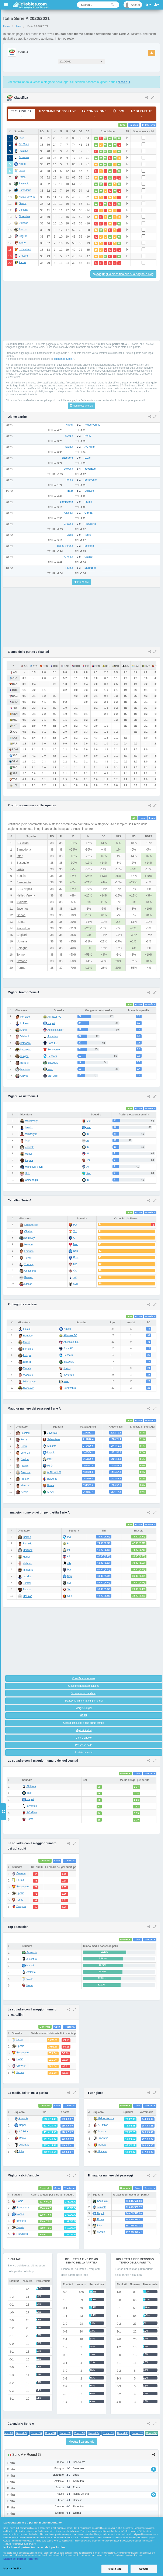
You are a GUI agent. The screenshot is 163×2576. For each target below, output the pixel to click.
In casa (134, 125)
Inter (21, 137)
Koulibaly (29, 1238)
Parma (22, 262)
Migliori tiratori (84, 1730)
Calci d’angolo (83, 1737)
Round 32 (65, 2433)
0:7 (24, 779)
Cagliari (23, 236)
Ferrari (24, 1439)
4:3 (146, 695)
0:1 (116, 690)
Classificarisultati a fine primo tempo (83, 1722)
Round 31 (50, 2433)
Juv (69, 1563)
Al (85, 1166)
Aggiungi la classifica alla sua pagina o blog (123, 274)
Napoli (22, 163)
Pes (69, 1537)
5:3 (44, 737)
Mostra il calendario (81, 2441)
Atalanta (23, 150)
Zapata (29, 1160)
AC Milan (24, 144)
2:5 (116, 684)
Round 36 (122, 2433)
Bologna (23, 209)
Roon (24, 1446)
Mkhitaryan (31, 1134)
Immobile (25, 1043)
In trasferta (148, 125)
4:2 (75, 695)
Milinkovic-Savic (34, 1166)
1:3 (125, 672)
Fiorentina (24, 216)
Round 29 (21, 2433)
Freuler (25, 1479)
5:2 (65, 678)
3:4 (33, 713)
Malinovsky (31, 1120)
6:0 (85, 755)
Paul (27, 1140)
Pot (75, 1224)
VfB (75, 1231)
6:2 (75, 725)
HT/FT (83, 1715)
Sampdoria (25, 190)
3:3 (156, 672)
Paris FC (69, 1348)
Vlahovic (25, 1036)
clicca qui (124, 82)
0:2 (24, 678)
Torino (22, 242)
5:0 (54, 678)
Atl (85, 1153)
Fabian (24, 1465)
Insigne (24, 1056)
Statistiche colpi (83, 1752)
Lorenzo (28, 1251)
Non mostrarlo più (81, 405)
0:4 (125, 743)
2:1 (95, 672)
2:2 (106, 672)
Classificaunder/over (83, 1678)
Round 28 (7, 2433)
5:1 (75, 678)
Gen (86, 1120)
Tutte (123, 125)
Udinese (23, 222)
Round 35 (108, 2433)
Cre (75, 1264)
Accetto (144, 2568)
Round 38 (151, 2433)
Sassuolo (24, 183)
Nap (86, 1127)
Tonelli (27, 1257)
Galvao (24, 1076)
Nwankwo (25, 1049)
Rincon (28, 1283)
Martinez (25, 1069)
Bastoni (25, 1459)
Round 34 (93, 2433)
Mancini (25, 1485)
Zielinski (29, 1147)
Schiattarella (31, 1224)
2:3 (54, 701)
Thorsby (28, 1264)
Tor (86, 1160)
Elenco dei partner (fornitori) (21, 2558)
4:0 (75, 672)
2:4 (33, 779)
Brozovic (25, 1472)
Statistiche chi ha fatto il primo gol (84, 1700)
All (134, 818)
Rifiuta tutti (115, 2568)
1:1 (116, 678)
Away (152, 818)
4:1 (156, 678)
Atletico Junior (71, 1342)
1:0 (125, 678)
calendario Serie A (63, 358)
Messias (27, 1596)
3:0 (85, 678)
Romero (28, 1277)
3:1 (44, 719)
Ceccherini (30, 1270)
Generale (125, 1773)
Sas (69, 1582)
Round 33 (79, 2433)
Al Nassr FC (70, 1335)
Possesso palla (83, 1745)
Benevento (25, 249)
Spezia (23, 229)
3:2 (135, 672)
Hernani (28, 1244)
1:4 (33, 684)
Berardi (24, 1062)
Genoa (22, 203)
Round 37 (137, 2433)
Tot (75, 1277)
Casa (138, 1773)
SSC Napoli (24, 889)
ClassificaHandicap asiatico (83, 1685)
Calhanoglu (31, 1180)
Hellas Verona (27, 196)
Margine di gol (83, 1708)
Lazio (22, 170)
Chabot (28, 1231)
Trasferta (150, 1773)
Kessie (24, 1492)
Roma (22, 177)
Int (85, 1133)
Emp (76, 1257)
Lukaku (24, 1023)
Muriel (23, 1030)
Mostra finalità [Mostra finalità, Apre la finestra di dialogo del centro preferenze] (12, 2568)
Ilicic (27, 1173)
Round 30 (36, 2433)
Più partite (81, 582)
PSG (50, 1465)
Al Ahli (50, 1491)
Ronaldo (25, 1016)
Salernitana (53, 1439)
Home (6, 26)
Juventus (24, 157)
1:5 (156, 690)
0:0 (65, 672)
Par (69, 1569)
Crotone (23, 255)
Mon (75, 1244)
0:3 (33, 672)
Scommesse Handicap (83, 1693)
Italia (18, 26)
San (75, 1283)
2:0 (44, 672)
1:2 (24, 690)
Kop (86, 1173)
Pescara (68, 1355)
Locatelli (25, 1433)
